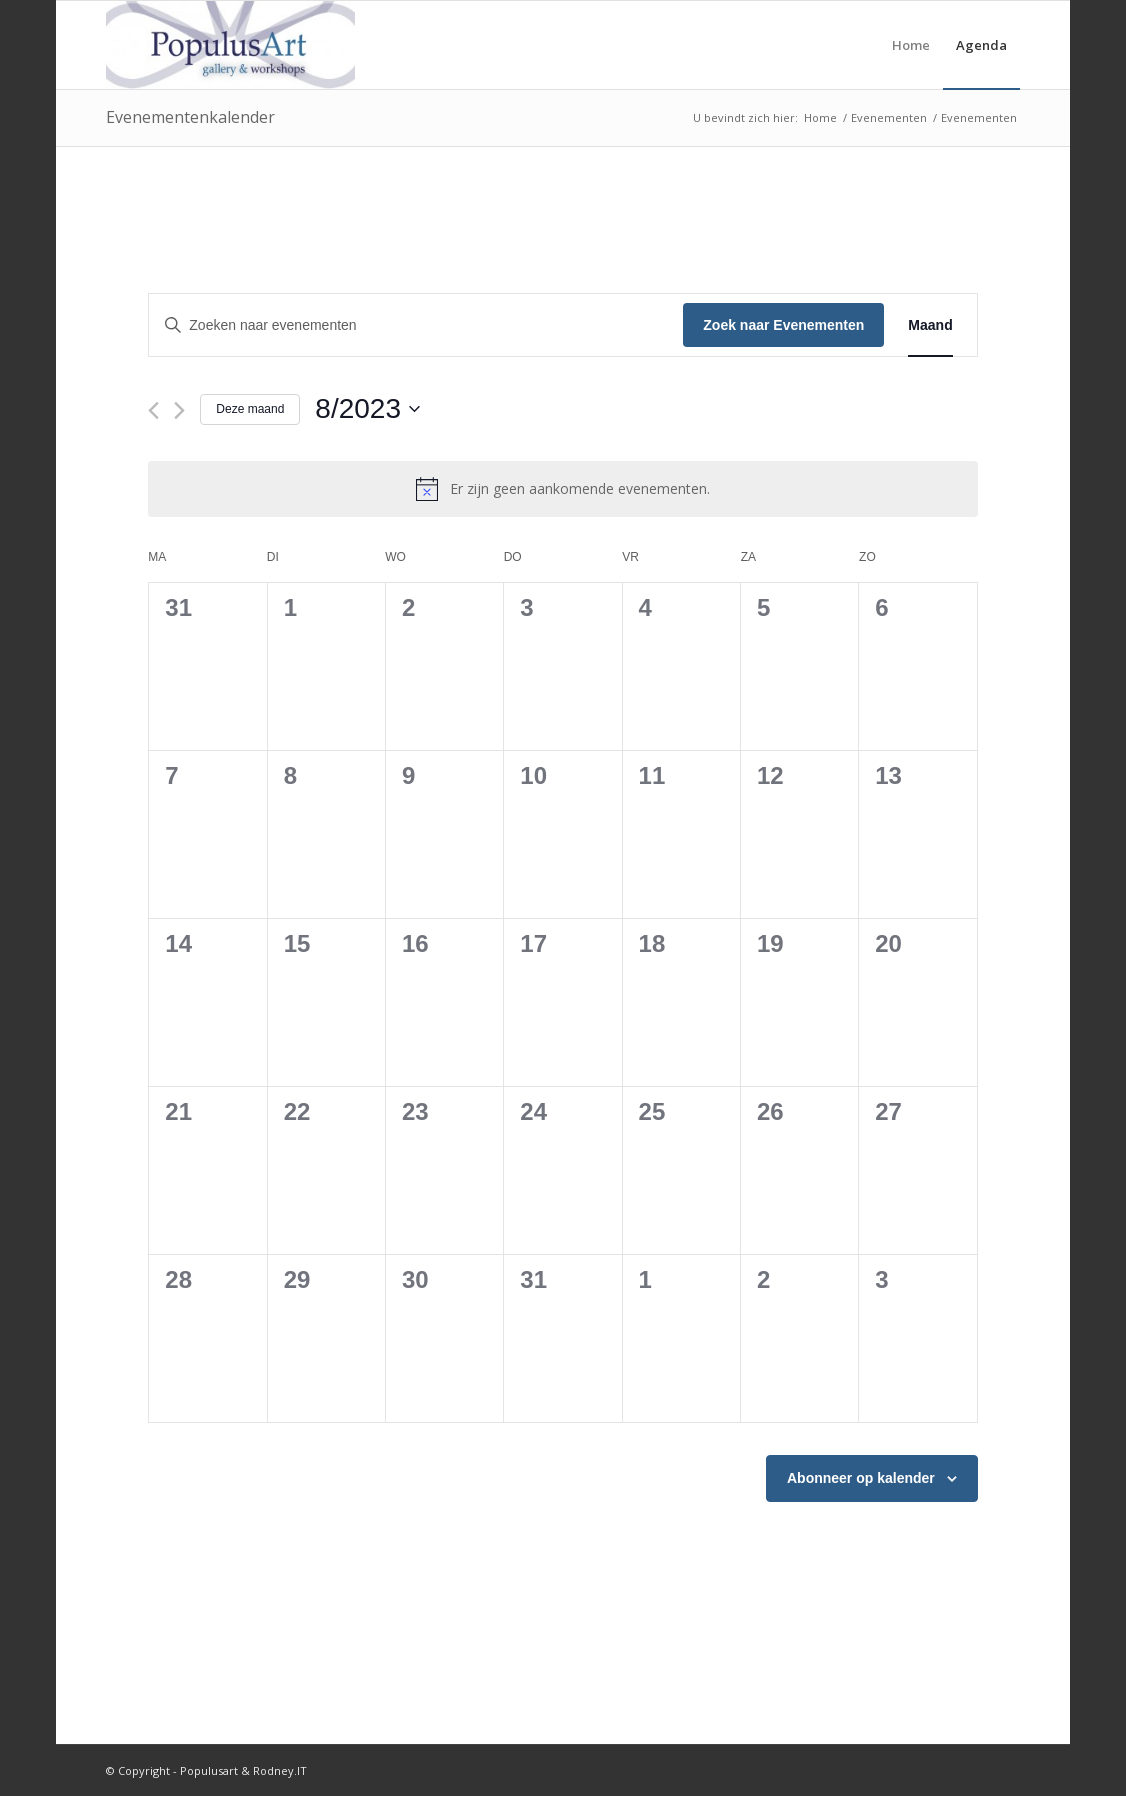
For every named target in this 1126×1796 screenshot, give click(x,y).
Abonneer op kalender (861, 1478)
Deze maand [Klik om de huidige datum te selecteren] (250, 409)
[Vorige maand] (153, 410)
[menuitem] (911, 45)
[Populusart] (230, 45)
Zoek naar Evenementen (783, 325)
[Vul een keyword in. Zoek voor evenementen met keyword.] (416, 325)
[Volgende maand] (179, 410)
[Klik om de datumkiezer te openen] (367, 409)
